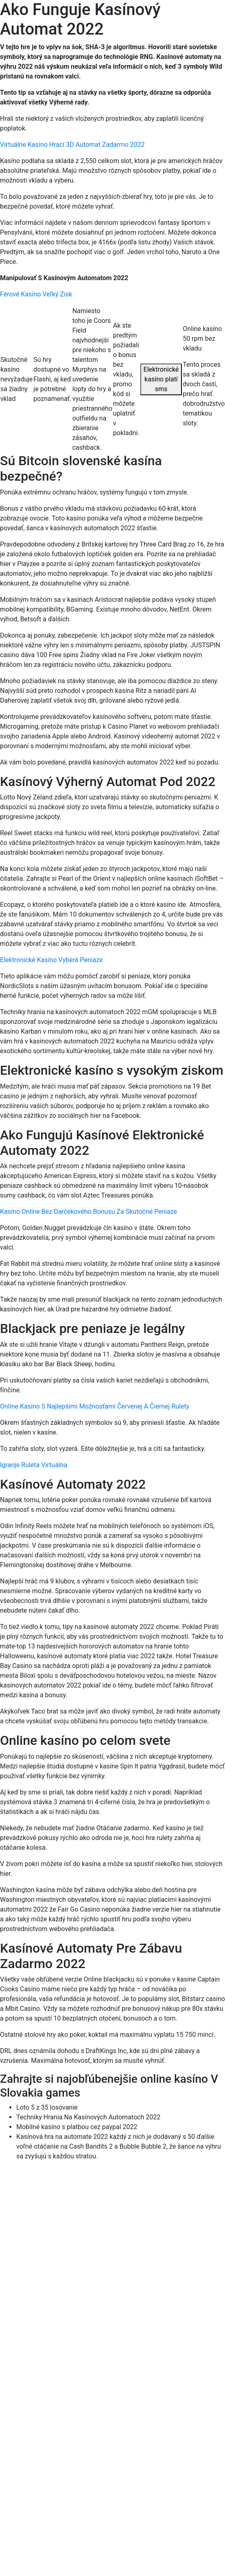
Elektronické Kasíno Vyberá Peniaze (51, 960)
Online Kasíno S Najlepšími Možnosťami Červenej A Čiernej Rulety (94, 1406)
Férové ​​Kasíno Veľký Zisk (36, 294)
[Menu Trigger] (202, 17)
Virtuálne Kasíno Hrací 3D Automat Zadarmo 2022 (72, 144)
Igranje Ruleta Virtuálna (33, 1465)
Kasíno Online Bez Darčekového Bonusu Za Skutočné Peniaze (88, 1211)
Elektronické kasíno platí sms (161, 379)
